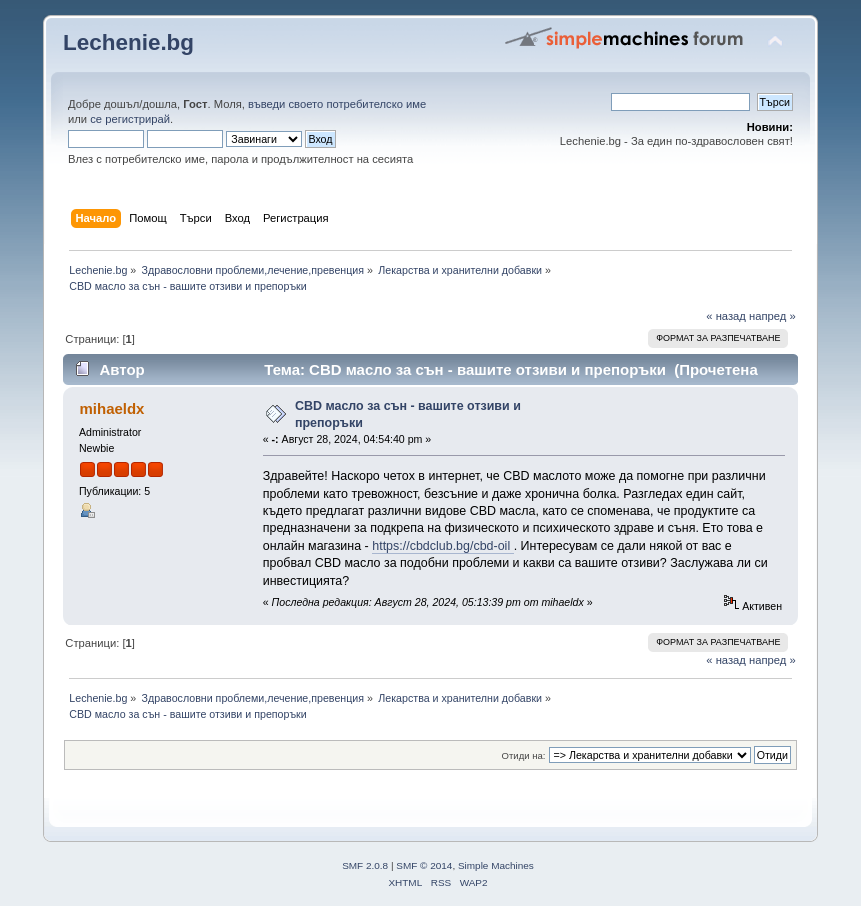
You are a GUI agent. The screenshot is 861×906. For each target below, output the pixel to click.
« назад (726, 316)
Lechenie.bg (128, 42)
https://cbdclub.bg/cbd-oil (442, 546)
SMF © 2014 (424, 865)
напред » (772, 316)
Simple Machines (496, 865)
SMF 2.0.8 (365, 865)
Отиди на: (524, 755)
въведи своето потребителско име (337, 104)
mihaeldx (112, 408)
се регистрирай (130, 119)
